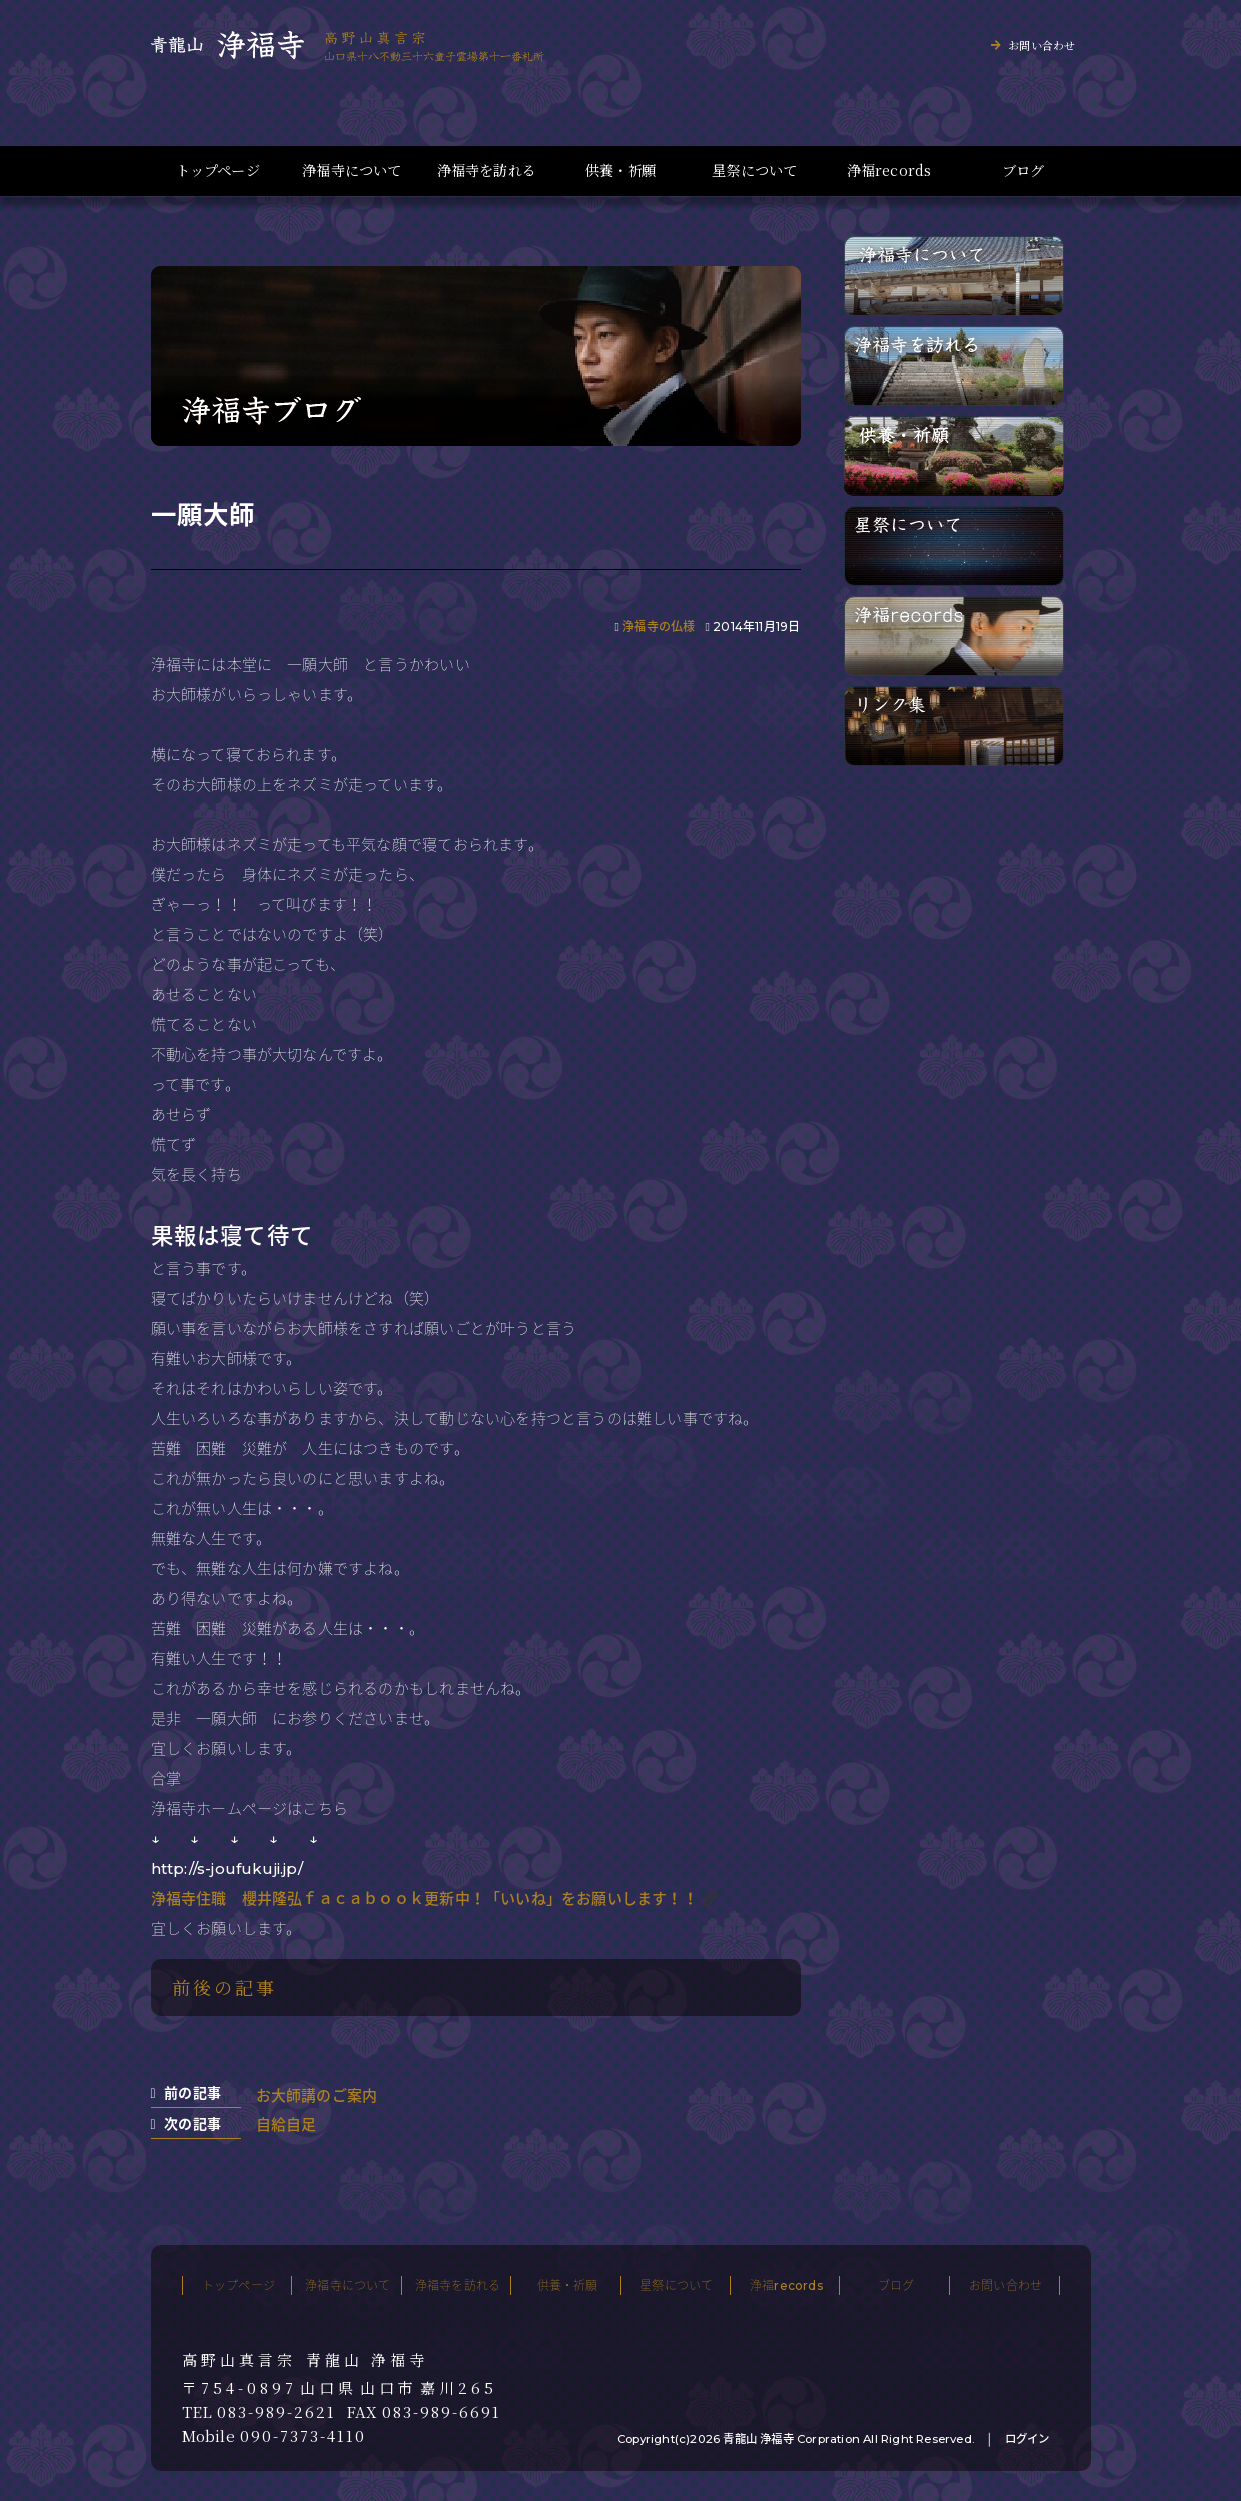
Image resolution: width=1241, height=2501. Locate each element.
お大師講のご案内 (317, 2095)
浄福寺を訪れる (486, 170)
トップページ (218, 170)
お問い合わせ (1041, 45)
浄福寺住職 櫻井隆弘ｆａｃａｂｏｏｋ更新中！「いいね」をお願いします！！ (424, 1898)
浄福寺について (351, 170)
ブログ (1023, 170)
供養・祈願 (620, 170)
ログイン (1027, 2439)
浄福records (889, 170)
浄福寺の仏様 (658, 626)
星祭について (754, 170)
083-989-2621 (276, 2412)
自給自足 (286, 2124)
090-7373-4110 (303, 2436)
